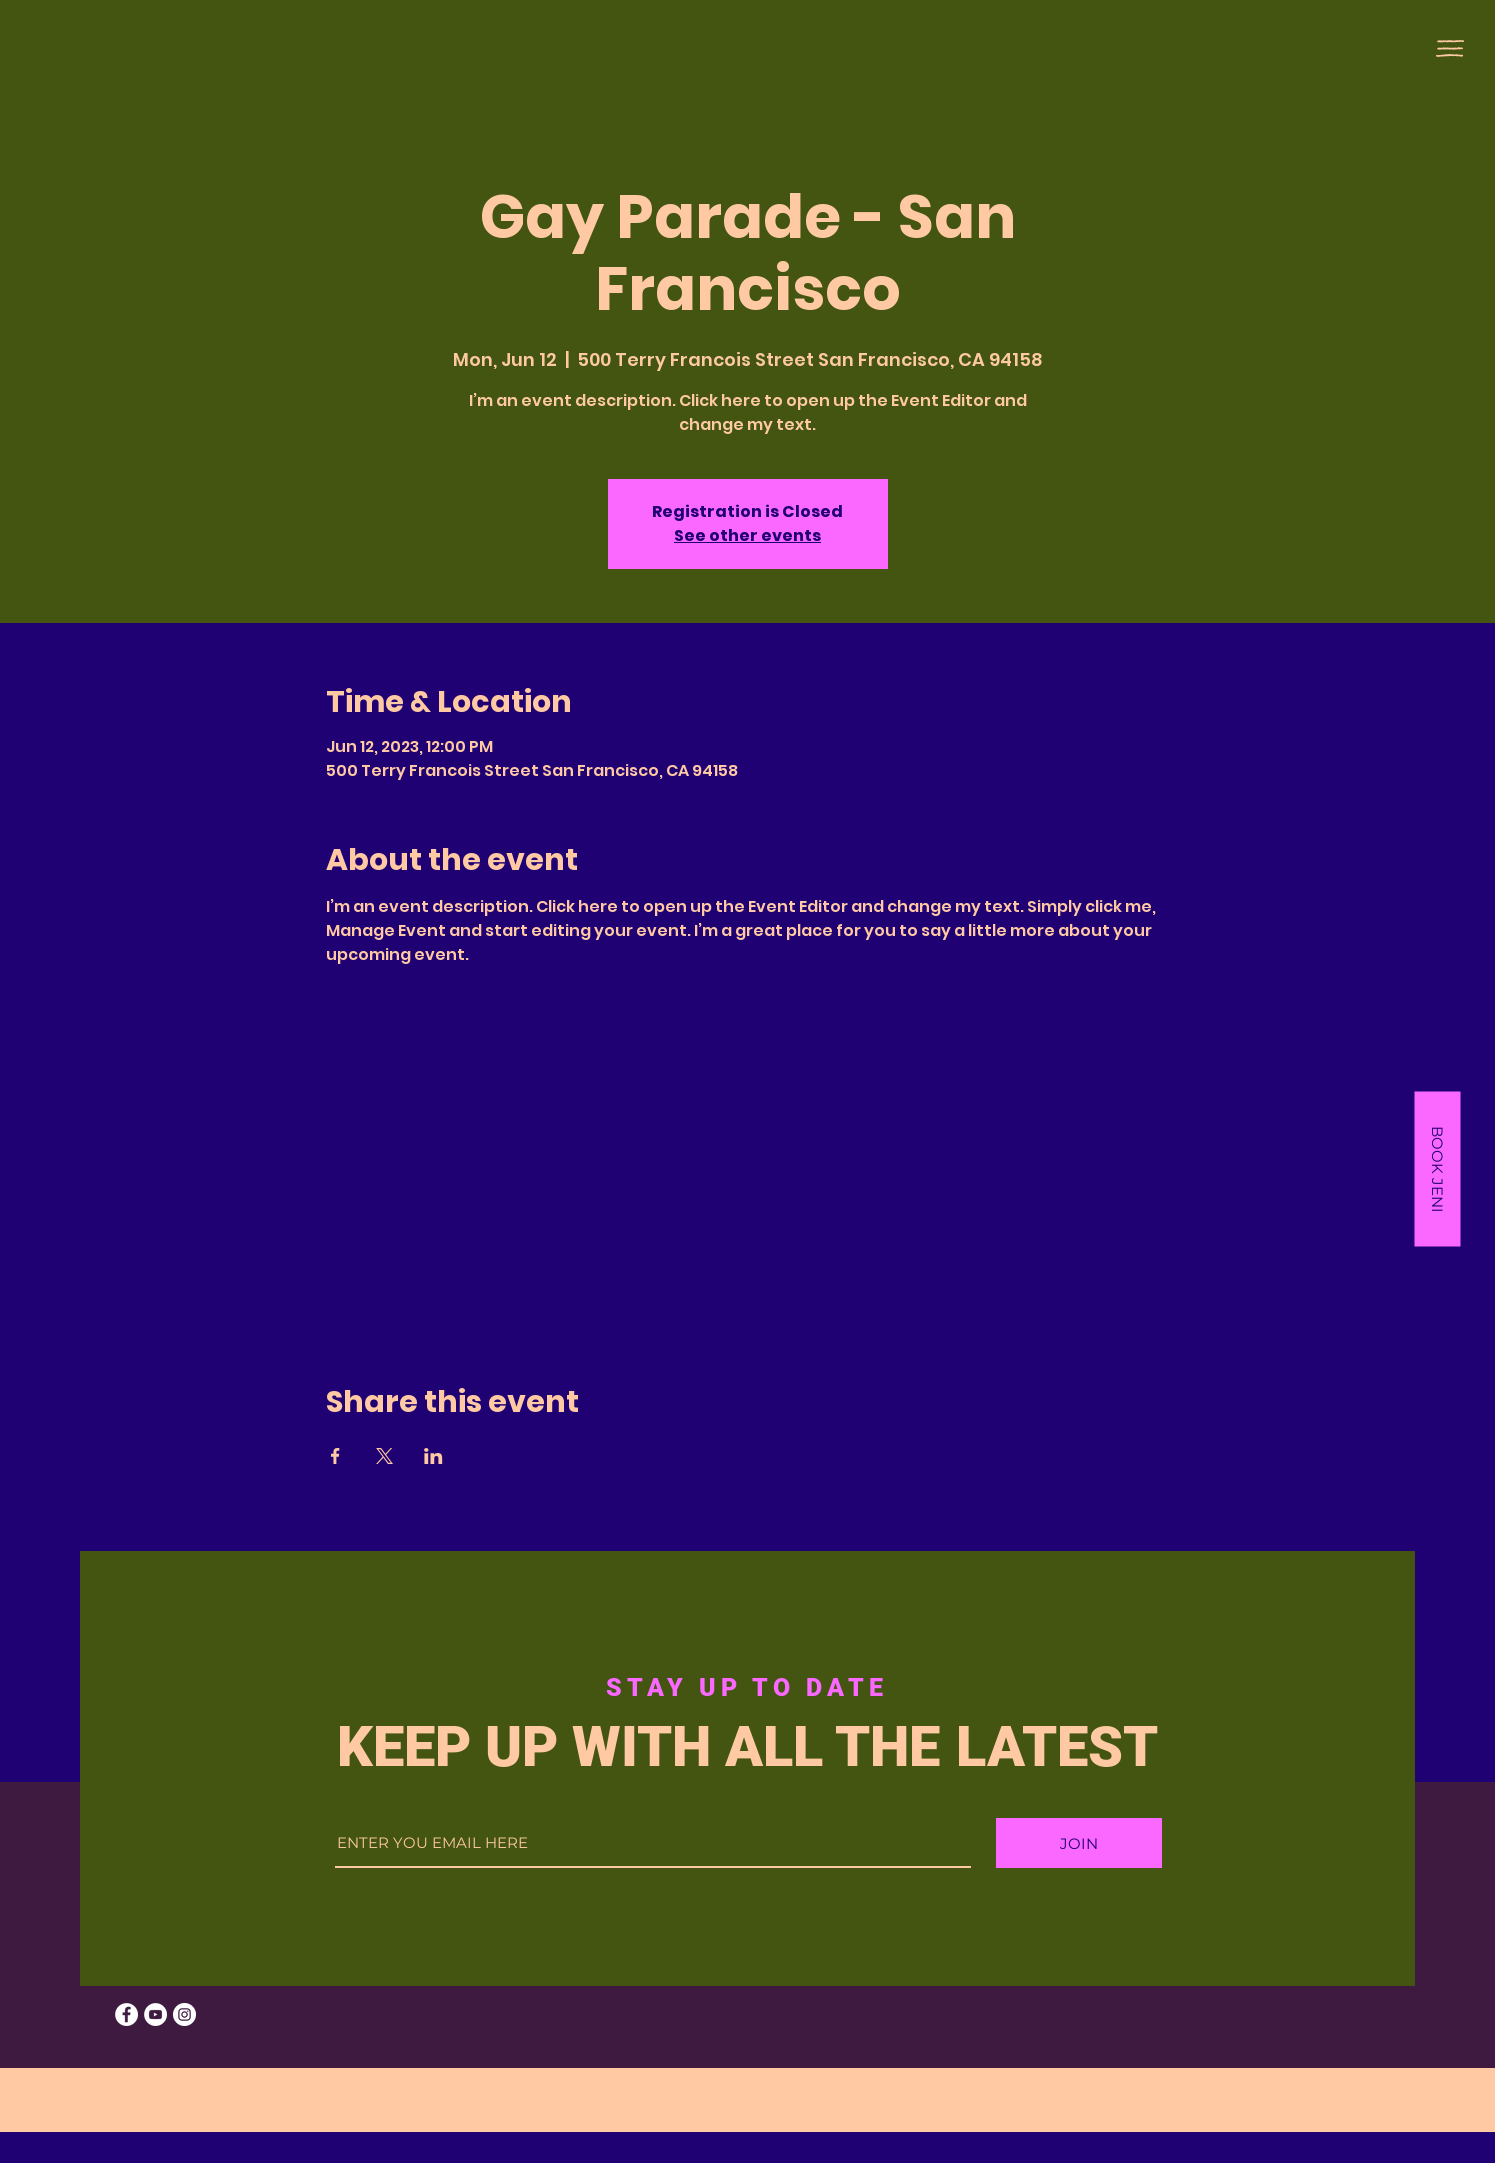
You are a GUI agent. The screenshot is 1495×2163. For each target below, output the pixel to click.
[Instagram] (184, 2014)
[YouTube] (155, 2014)
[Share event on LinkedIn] (433, 1456)
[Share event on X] (384, 1456)
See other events (747, 535)
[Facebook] (126, 2014)
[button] (1450, 48)
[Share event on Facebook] (335, 1456)
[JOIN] (1079, 1843)
